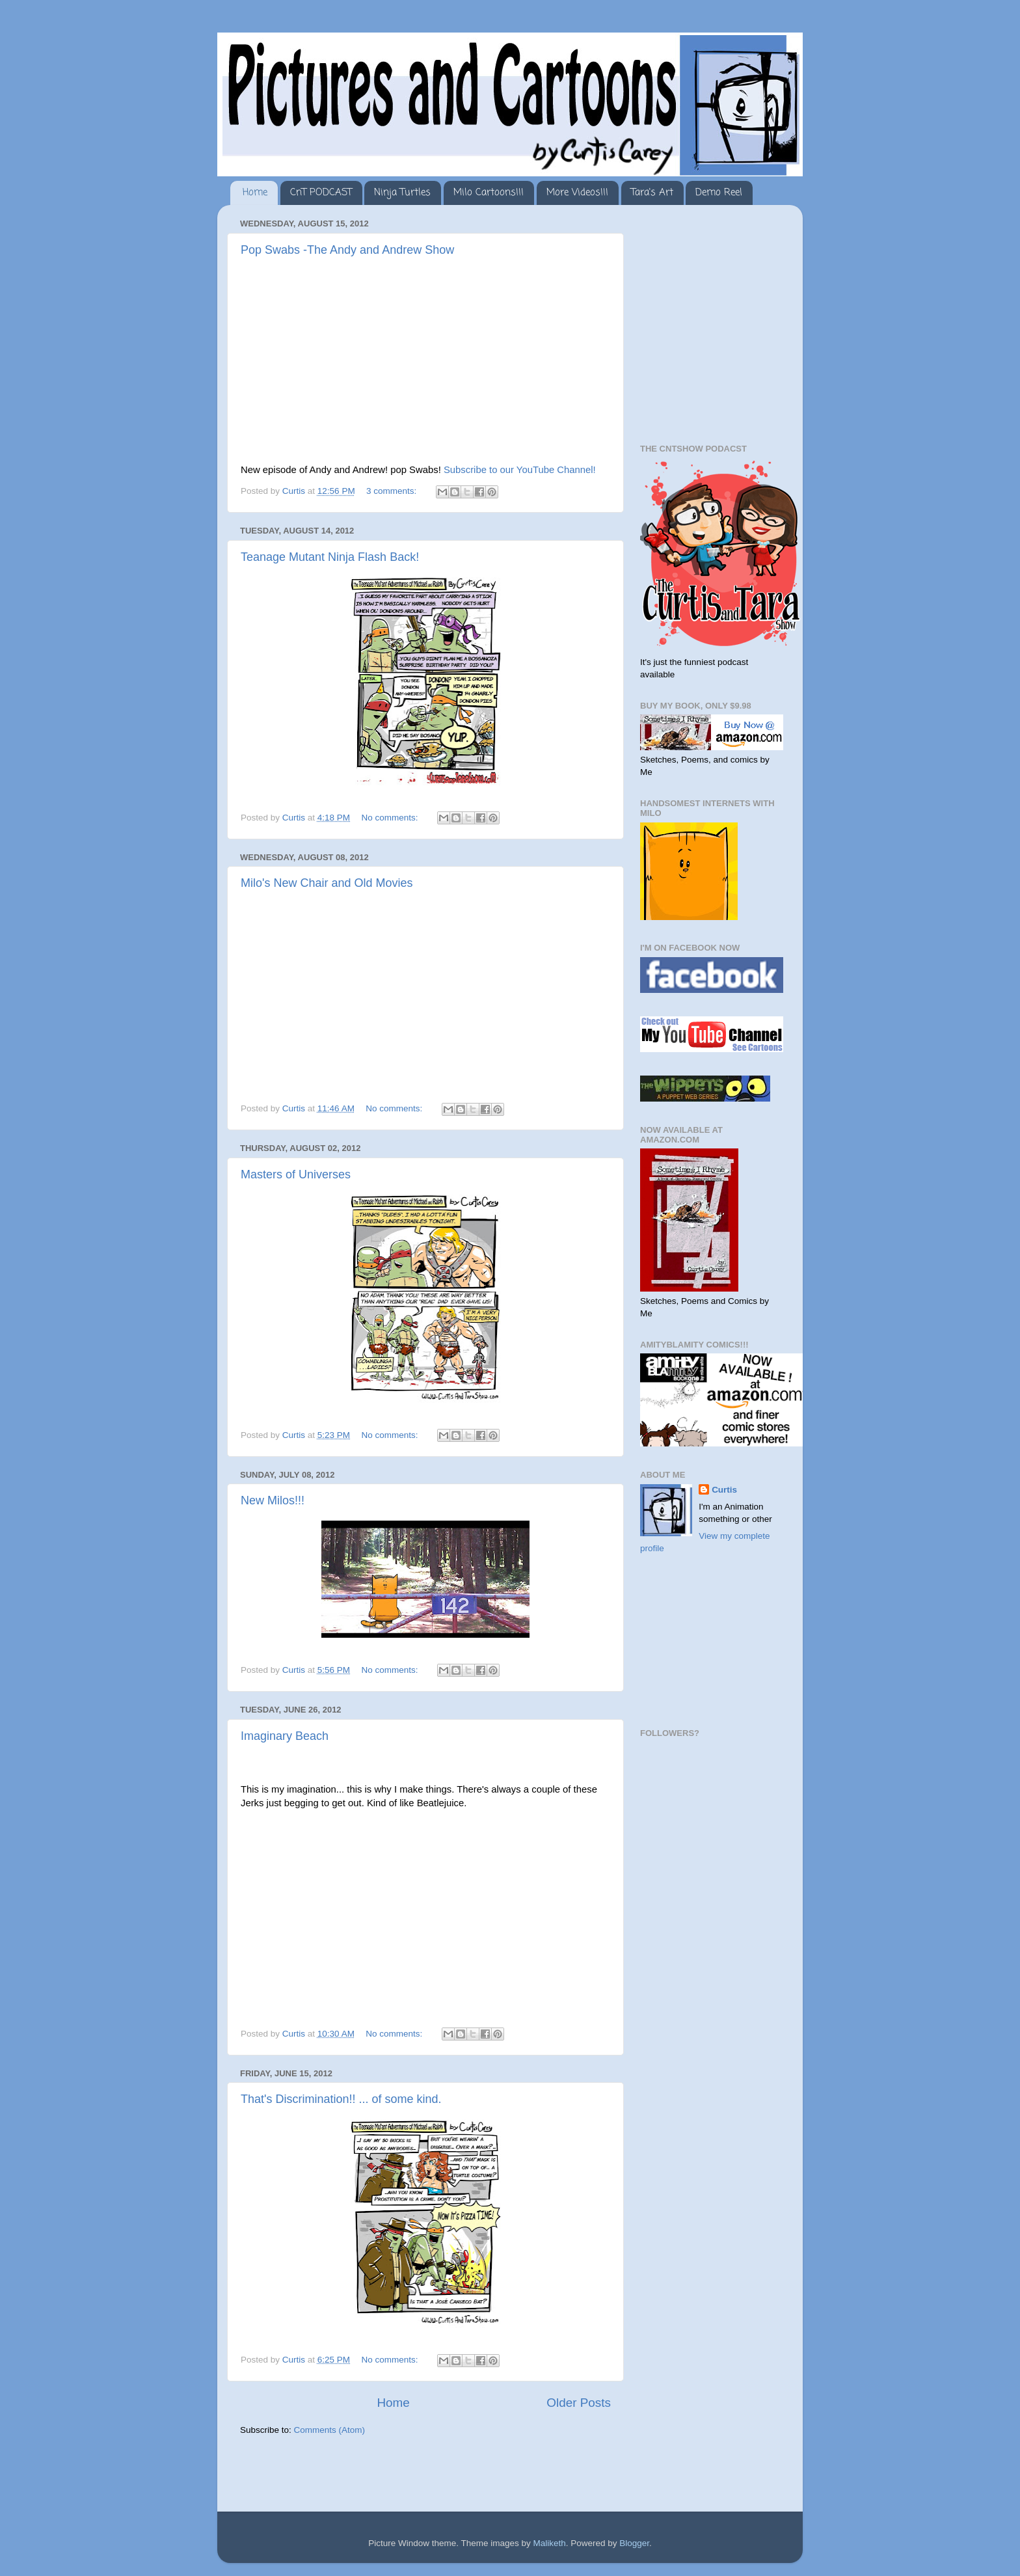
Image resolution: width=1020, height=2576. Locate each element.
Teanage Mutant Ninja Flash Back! (330, 556)
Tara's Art (652, 192)
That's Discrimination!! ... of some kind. (341, 2099)
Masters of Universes (296, 1174)
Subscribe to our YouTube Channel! (520, 470)
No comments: (390, 817)
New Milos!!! (272, 1500)
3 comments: (392, 491)
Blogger (634, 2543)
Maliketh (549, 2543)
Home (255, 192)
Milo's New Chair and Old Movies (327, 882)
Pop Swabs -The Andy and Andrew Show (347, 249)
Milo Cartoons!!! (488, 192)
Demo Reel (718, 192)
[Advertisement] (392, 2475)
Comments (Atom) (330, 2430)
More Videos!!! (577, 192)
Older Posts (578, 2402)
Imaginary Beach (285, 1735)
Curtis (724, 1490)
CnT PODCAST (321, 192)
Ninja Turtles (402, 192)
